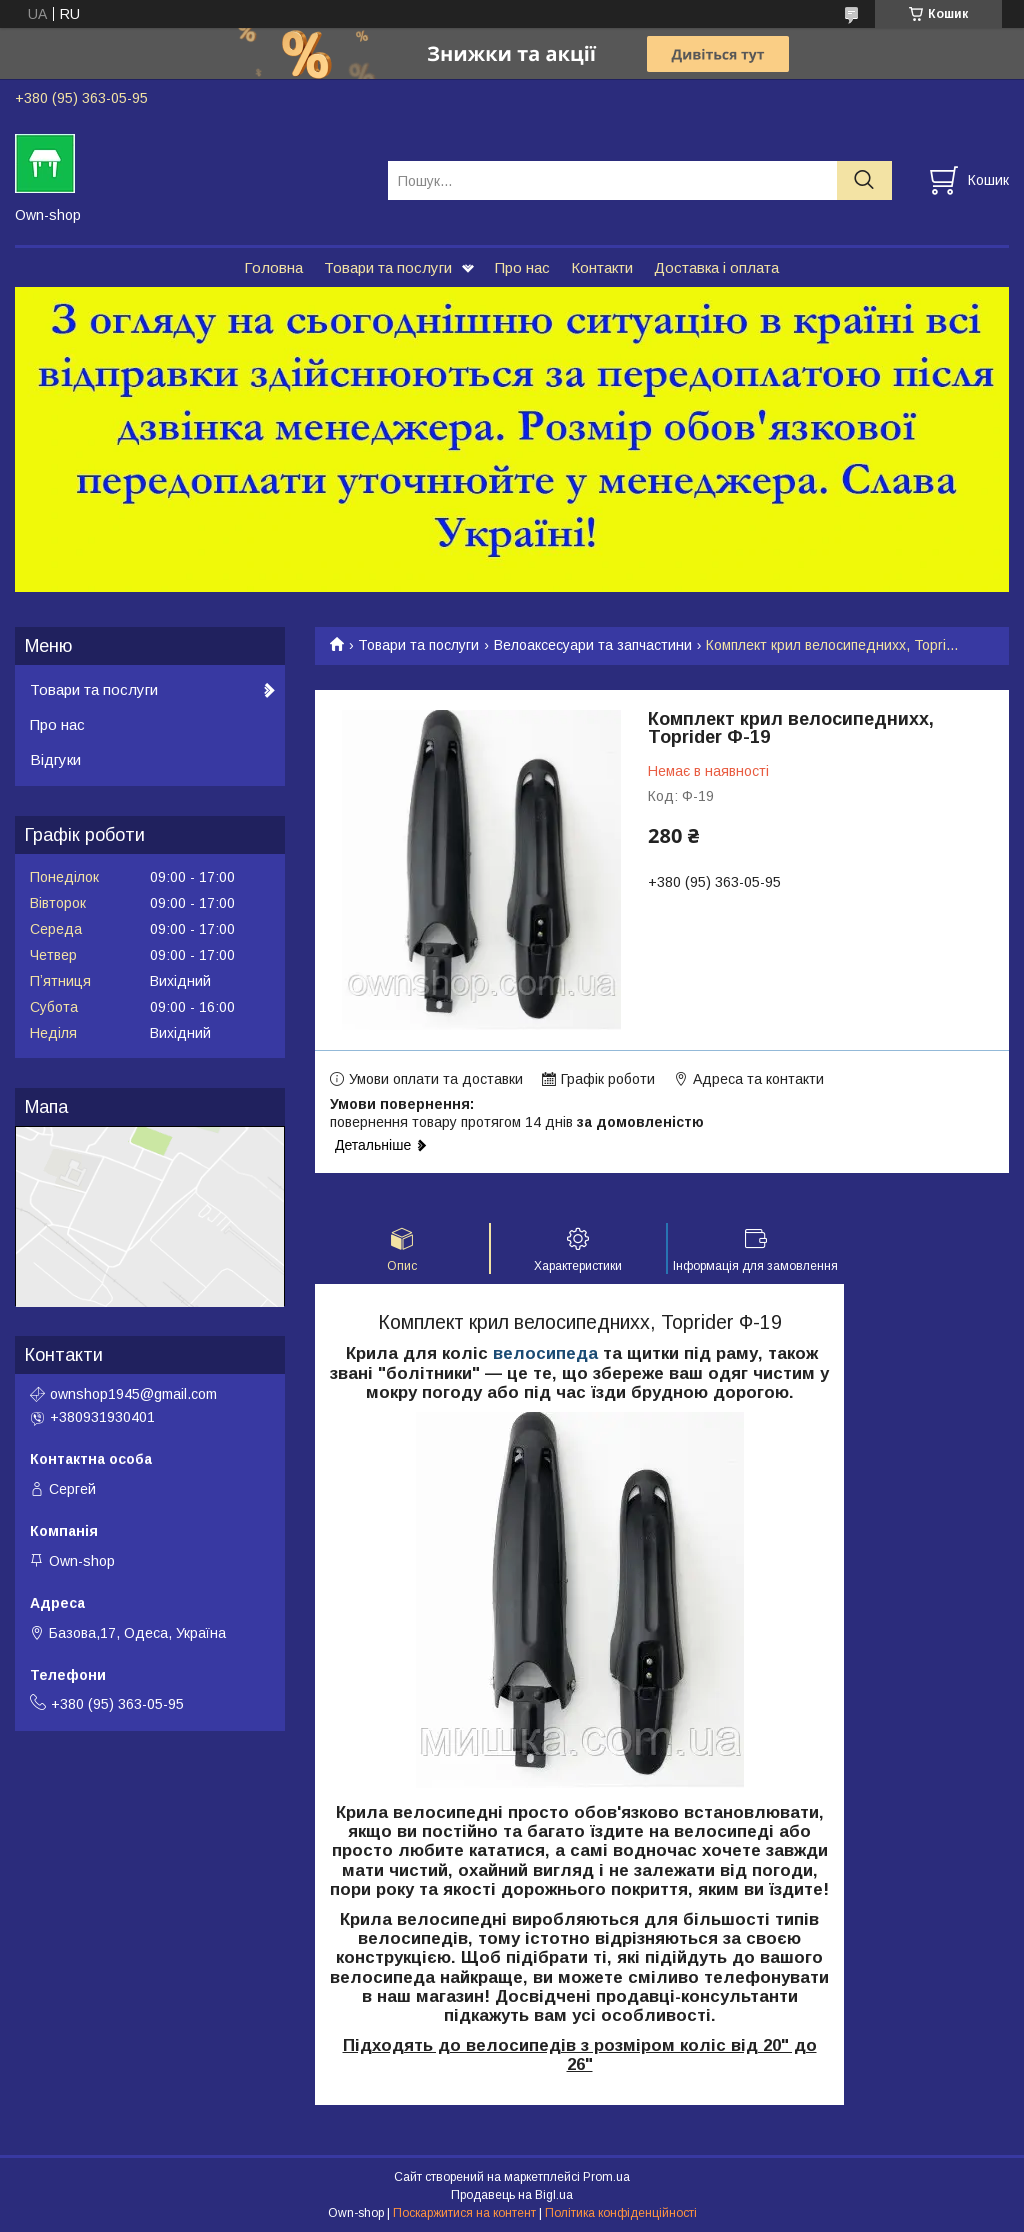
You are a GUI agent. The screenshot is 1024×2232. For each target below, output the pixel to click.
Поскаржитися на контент (464, 2213)
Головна (273, 267)
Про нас (522, 267)
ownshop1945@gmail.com (133, 1394)
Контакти (602, 267)
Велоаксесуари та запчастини (593, 645)
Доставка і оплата (716, 267)
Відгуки (55, 759)
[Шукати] (864, 180)
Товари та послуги (388, 267)
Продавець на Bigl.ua (512, 2195)
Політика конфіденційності (621, 2213)
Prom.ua (606, 2177)
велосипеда (545, 1353)
